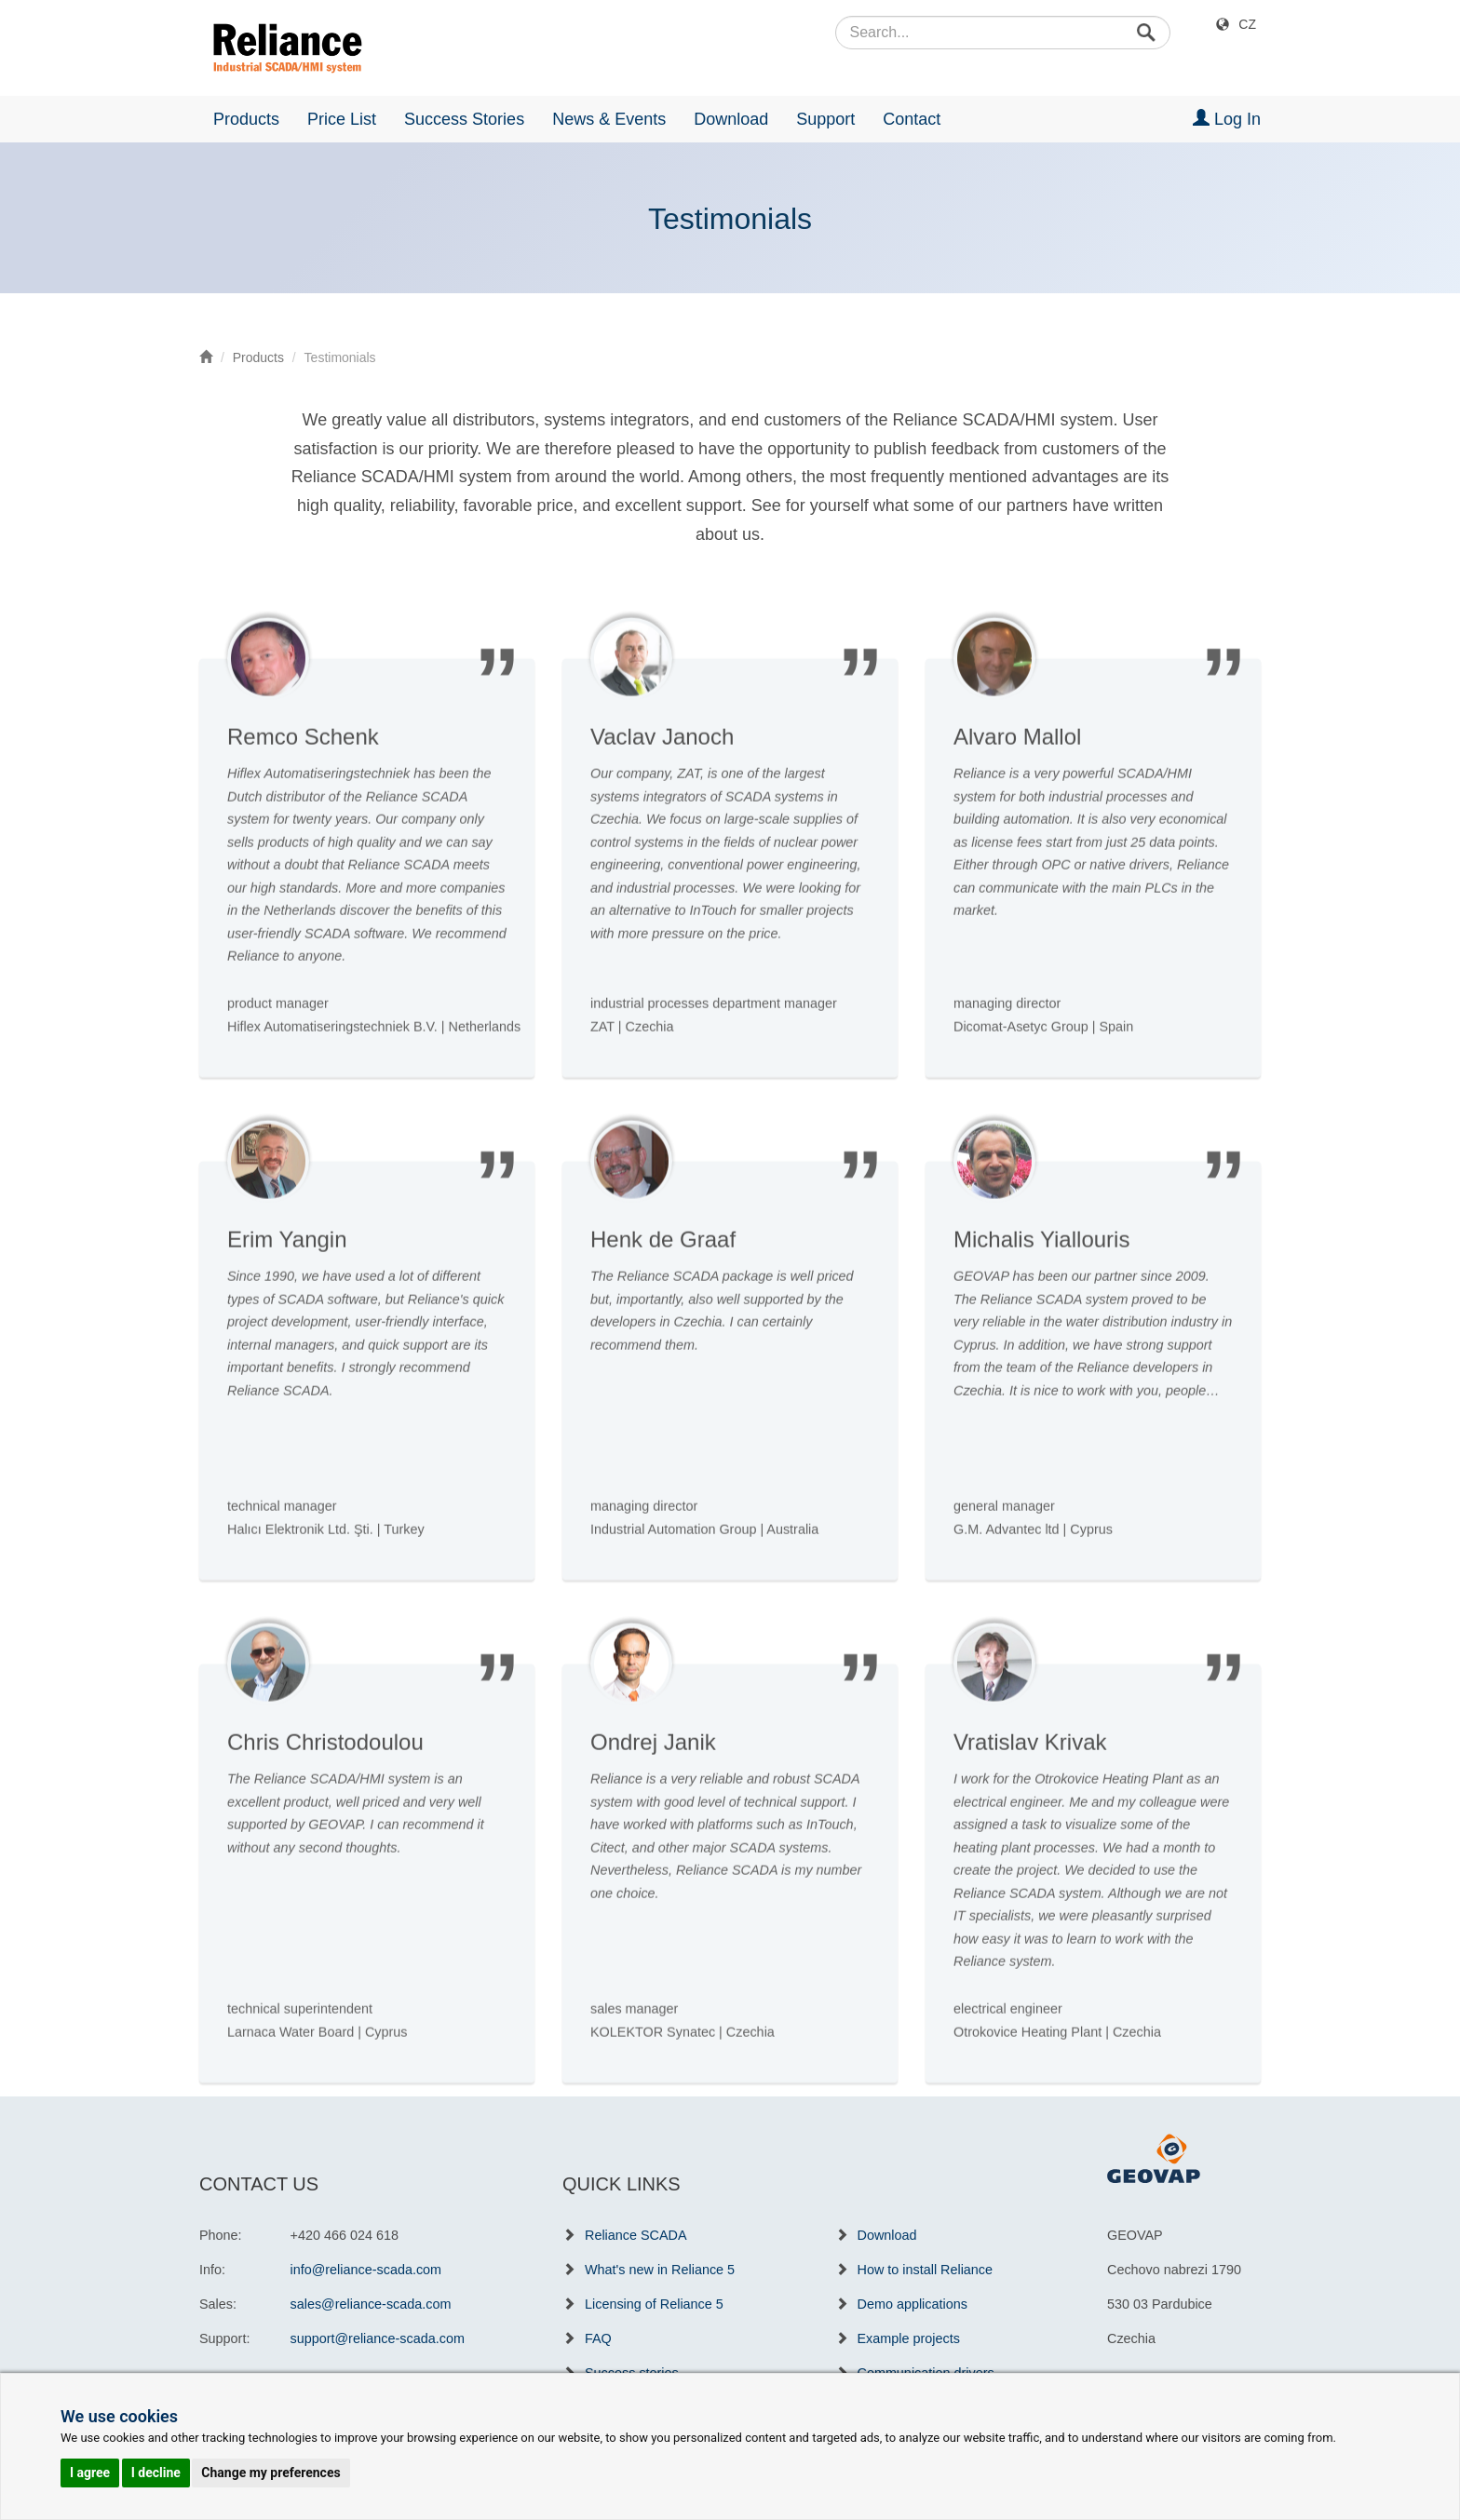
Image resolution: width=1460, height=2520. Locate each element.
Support (825, 119)
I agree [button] (90, 2472)
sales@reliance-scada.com (371, 2304)
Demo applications (912, 2304)
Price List (341, 119)
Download (731, 119)
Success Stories (464, 119)
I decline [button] (156, 2472)
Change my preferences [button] (270, 2472)
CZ (1247, 24)
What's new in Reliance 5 (660, 2269)
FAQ (598, 2338)
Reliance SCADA (636, 2235)
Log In (1227, 118)
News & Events (609, 119)
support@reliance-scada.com (378, 2338)
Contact (911, 119)
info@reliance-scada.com (366, 2269)
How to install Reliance (926, 2269)
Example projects (909, 2338)
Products (246, 119)
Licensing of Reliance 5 (654, 2304)
